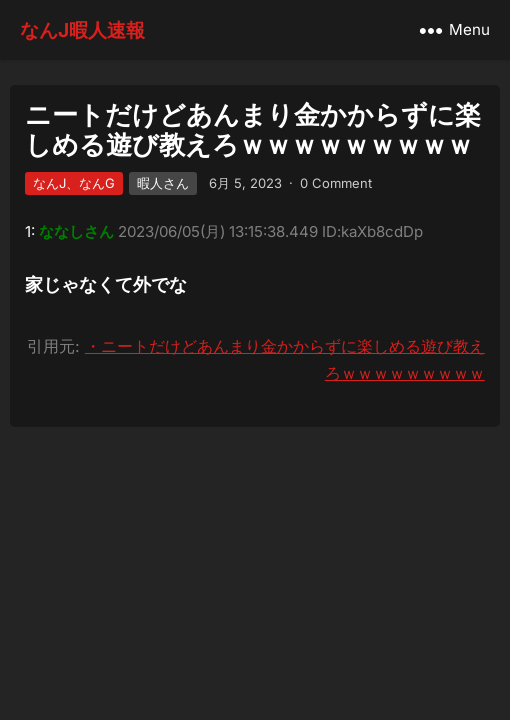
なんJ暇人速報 (82, 30)
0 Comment (336, 183)
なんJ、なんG (74, 183)
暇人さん (163, 183)
